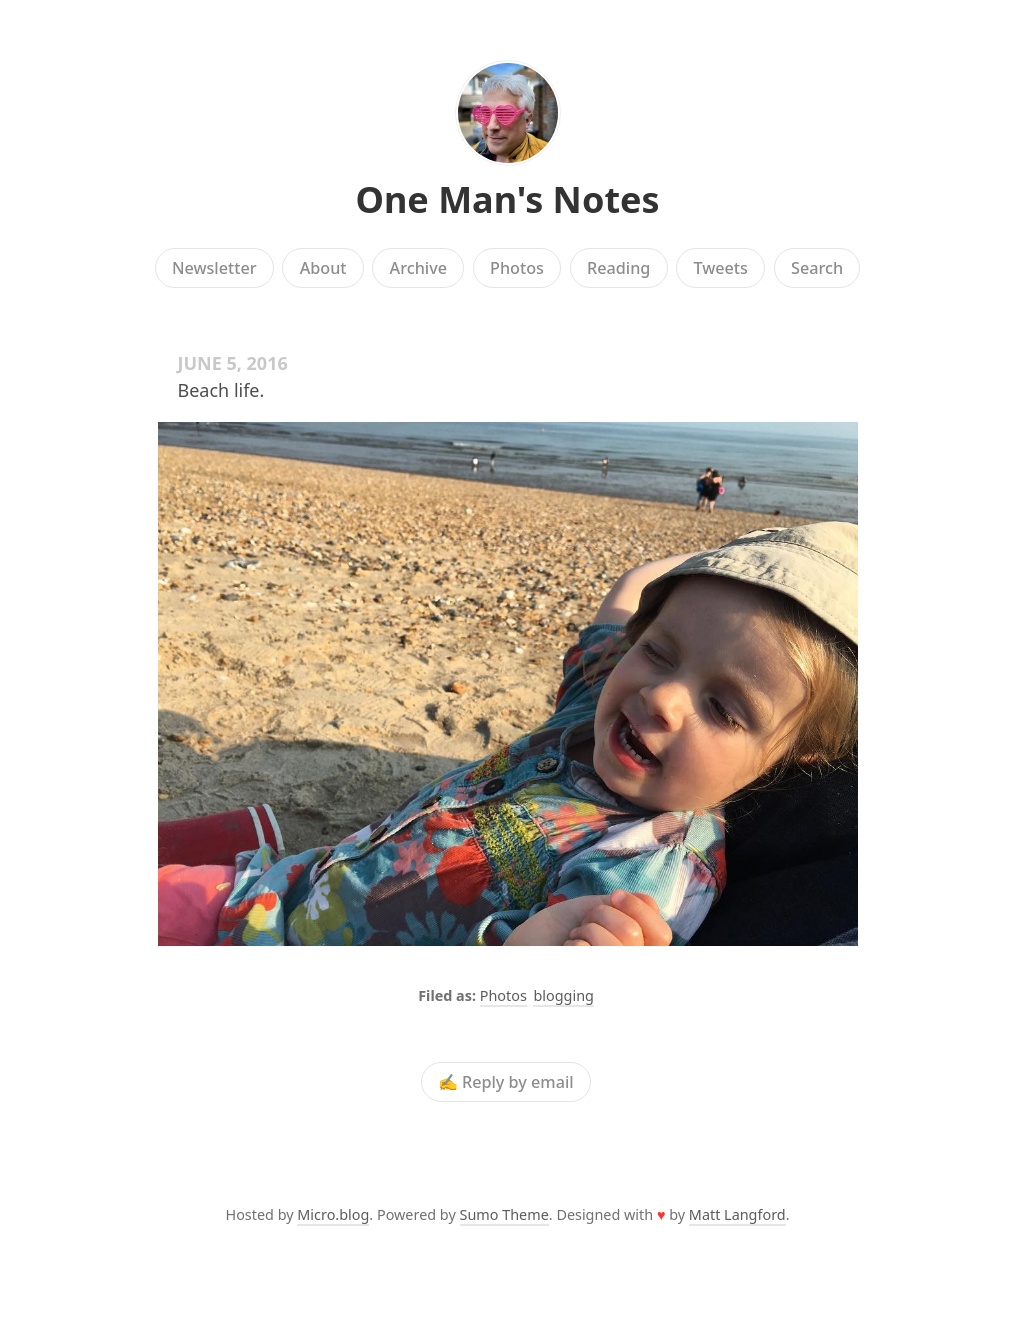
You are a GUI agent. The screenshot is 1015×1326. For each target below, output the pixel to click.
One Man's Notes (507, 199)
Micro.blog (333, 1214)
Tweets (720, 268)
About (323, 268)
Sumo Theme (504, 1214)
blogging (563, 995)
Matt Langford (737, 1214)
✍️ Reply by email (506, 1082)
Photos (517, 268)
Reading (618, 268)
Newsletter (214, 268)
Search (817, 268)
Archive (418, 268)
